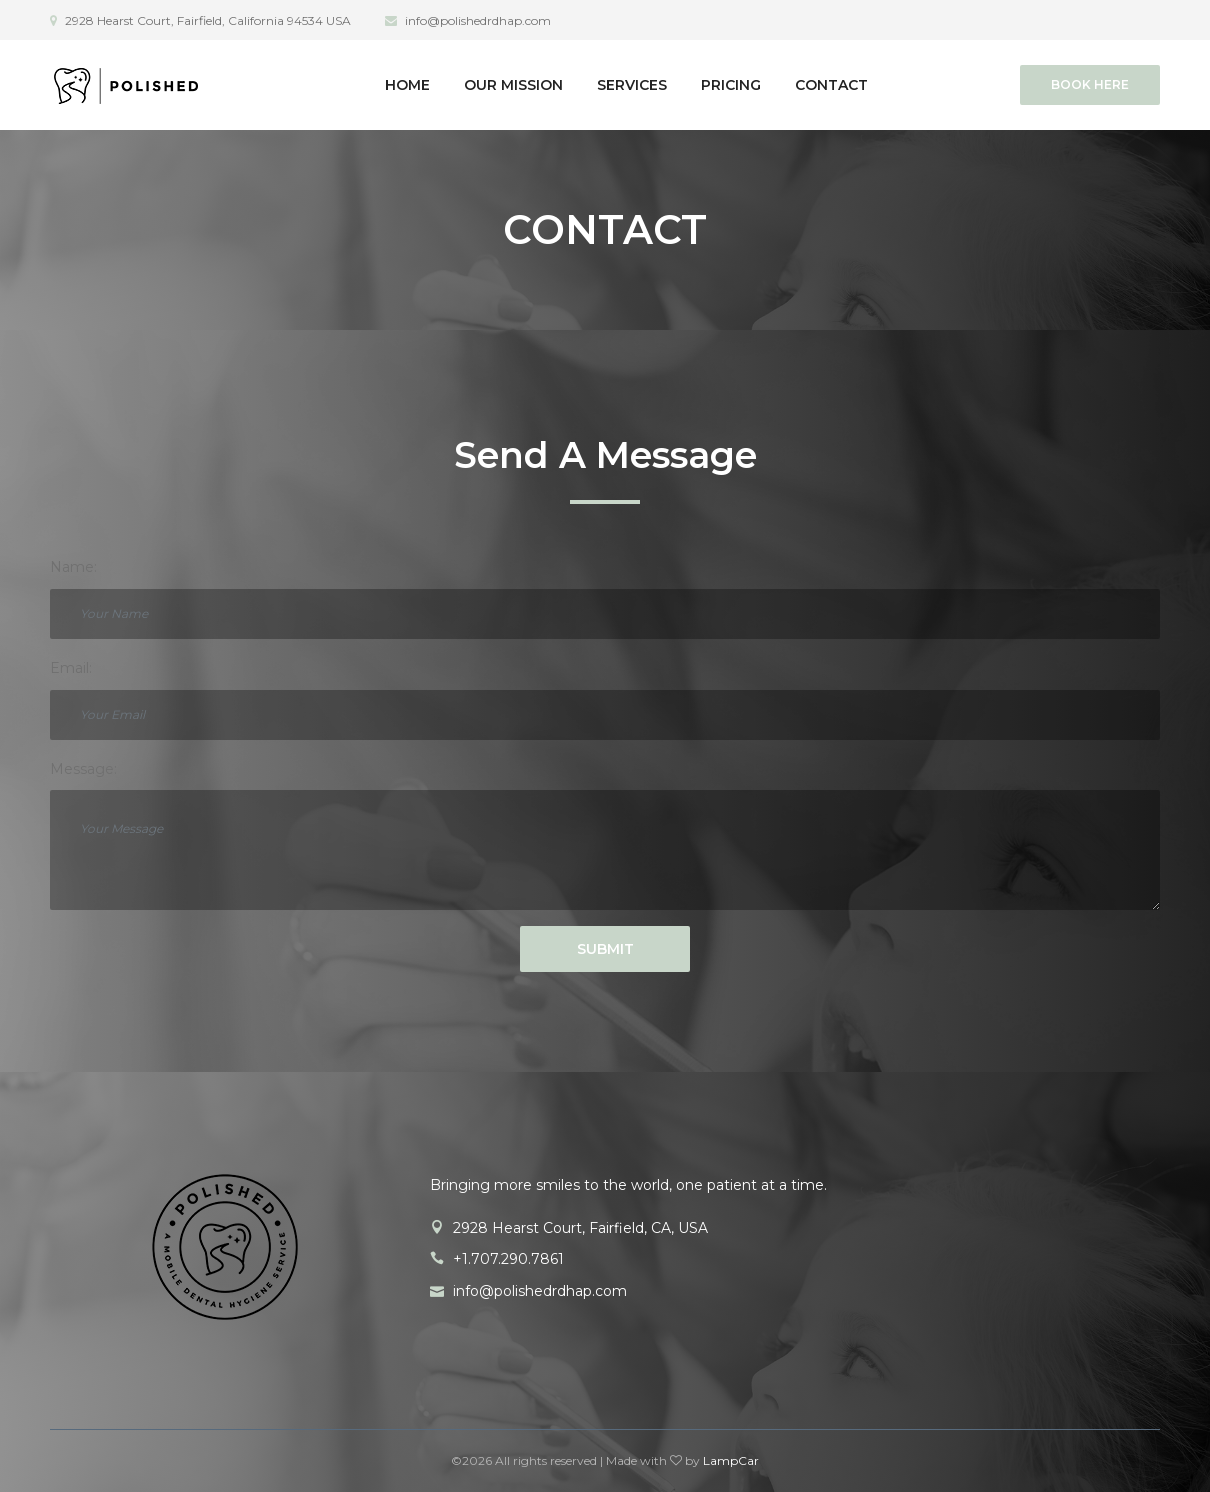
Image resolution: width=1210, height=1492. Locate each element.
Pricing (731, 85)
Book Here (1090, 84)
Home (407, 85)
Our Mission (513, 85)
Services (632, 85)
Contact (831, 85)
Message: (83, 769)
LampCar (731, 1460)
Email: (71, 668)
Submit (605, 949)
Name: (73, 567)
